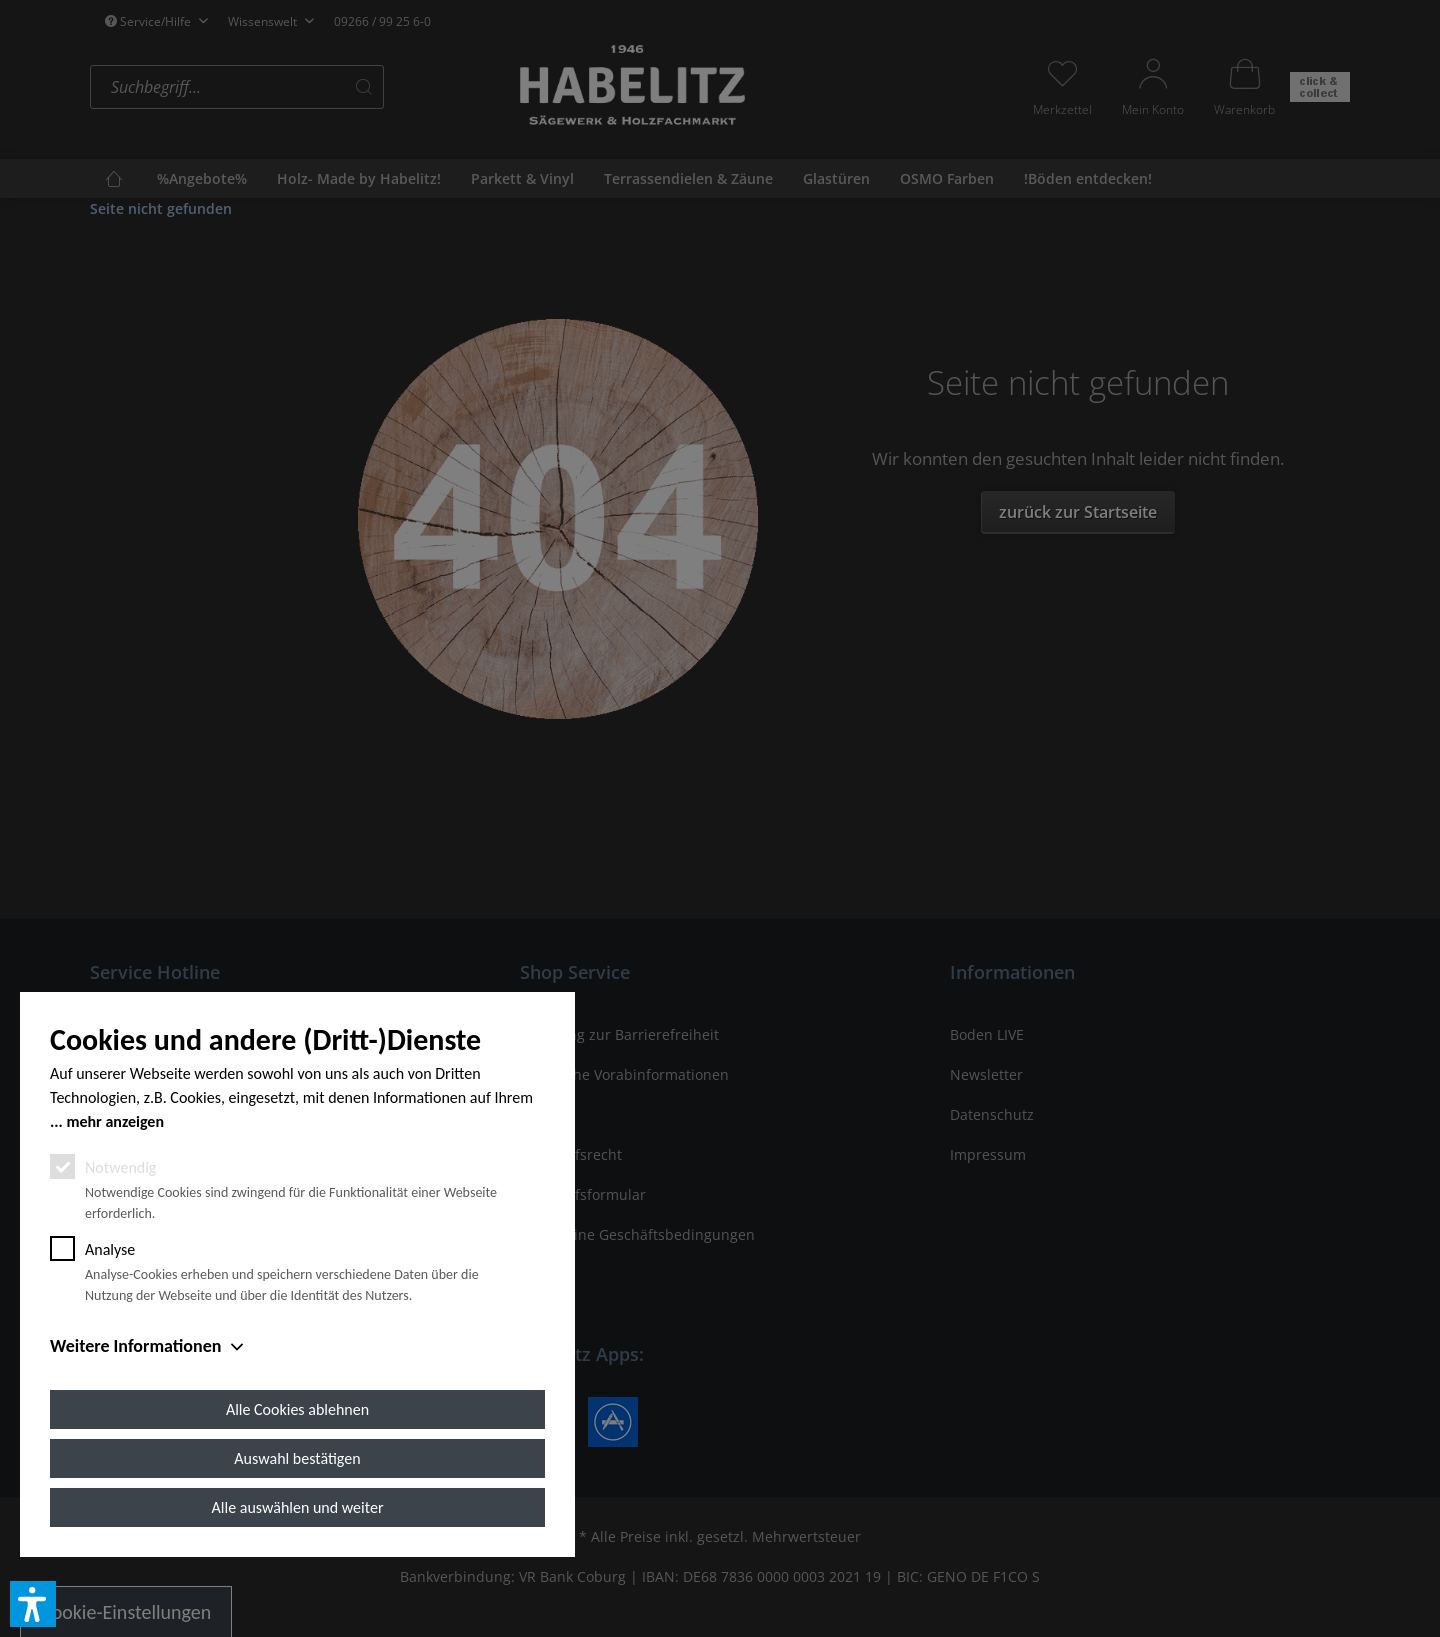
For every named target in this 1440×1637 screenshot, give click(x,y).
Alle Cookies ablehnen (297, 1409)
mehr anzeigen (115, 1121)
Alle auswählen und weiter (298, 1507)
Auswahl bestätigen (297, 1458)
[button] (33, 1604)
